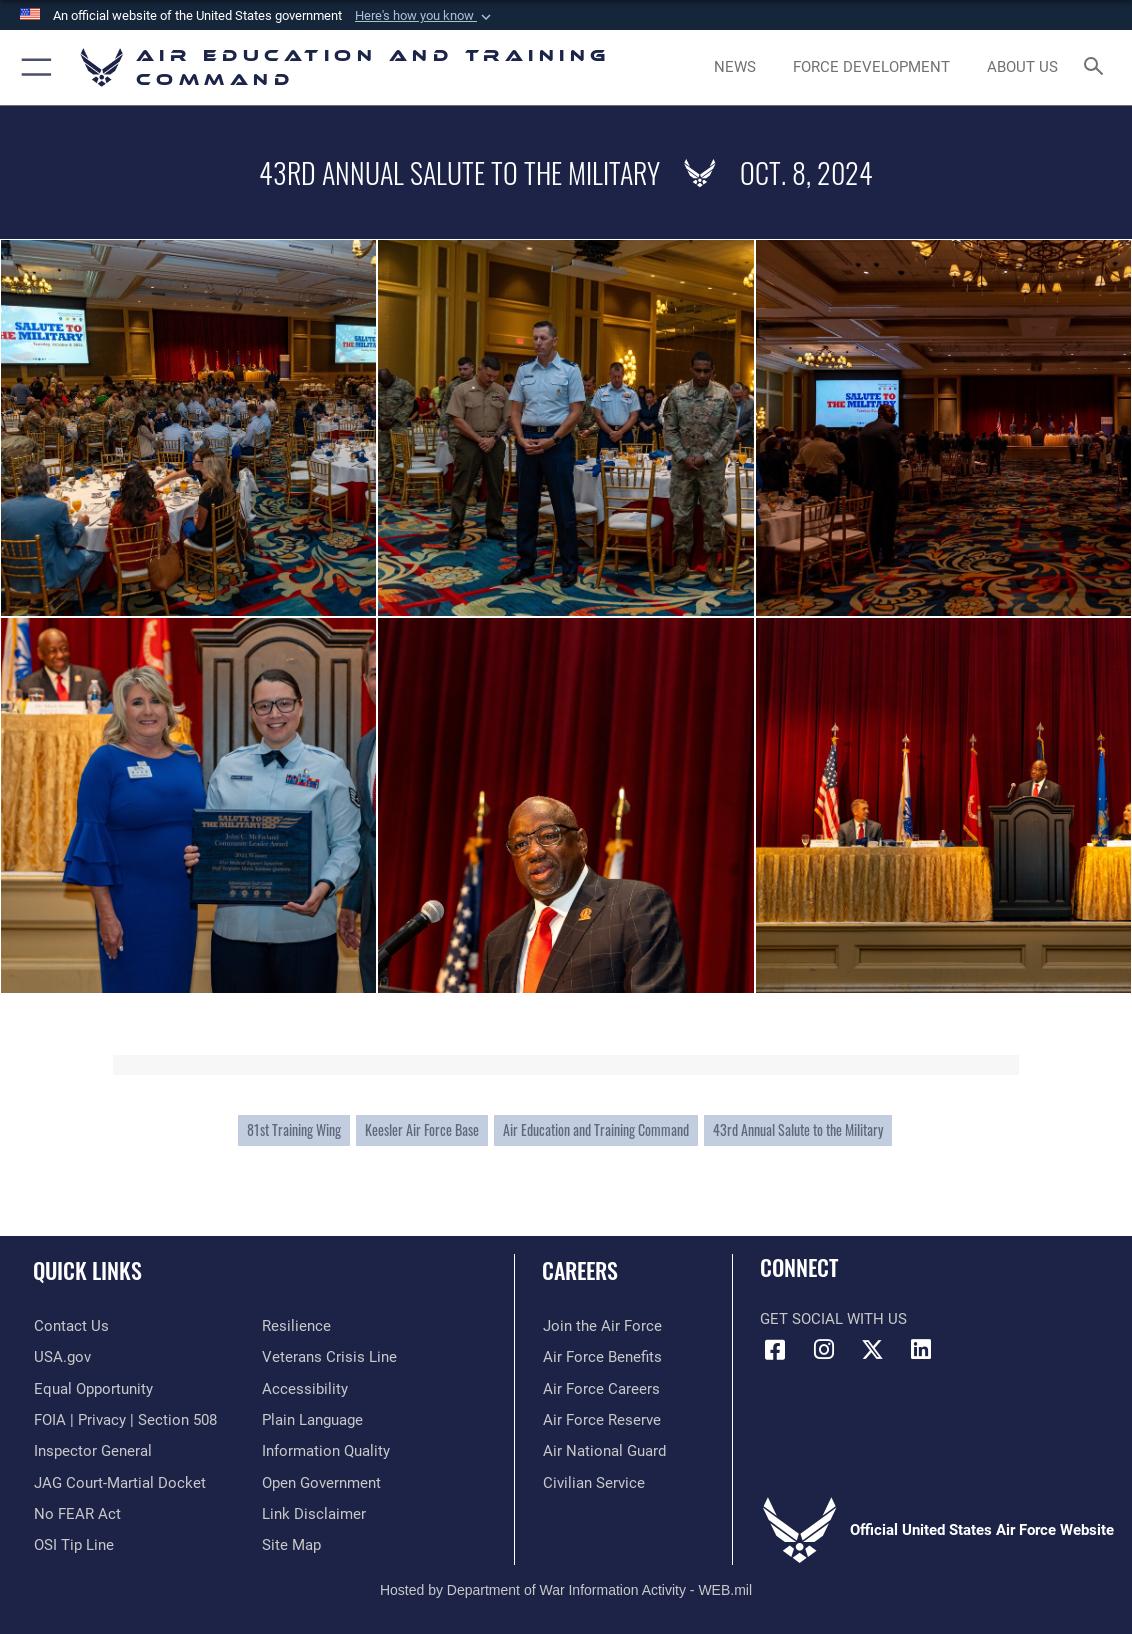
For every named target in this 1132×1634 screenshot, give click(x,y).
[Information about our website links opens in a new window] (314, 1513)
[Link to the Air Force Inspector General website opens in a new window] (92, 1451)
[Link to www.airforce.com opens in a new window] (601, 1326)
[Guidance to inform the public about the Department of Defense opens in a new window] (326, 1451)
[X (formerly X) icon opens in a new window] (872, 1350)
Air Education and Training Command (596, 1130)
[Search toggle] (1097, 67)
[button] (425, 16)
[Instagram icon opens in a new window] (824, 1350)
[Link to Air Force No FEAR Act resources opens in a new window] (76, 1513)
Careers (580, 1270)
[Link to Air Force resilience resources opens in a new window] (296, 1326)
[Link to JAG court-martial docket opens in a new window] (119, 1482)
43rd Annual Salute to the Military (798, 1130)
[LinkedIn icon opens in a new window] (921, 1350)
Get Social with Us (833, 1319)
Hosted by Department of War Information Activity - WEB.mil (566, 1590)
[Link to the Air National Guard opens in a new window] (603, 1451)
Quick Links (87, 1270)
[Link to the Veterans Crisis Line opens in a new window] (329, 1357)
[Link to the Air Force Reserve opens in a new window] (601, 1420)
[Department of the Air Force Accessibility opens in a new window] (305, 1388)
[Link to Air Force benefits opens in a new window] (601, 1357)
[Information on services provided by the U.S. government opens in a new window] (61, 1357)
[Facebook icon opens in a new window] (775, 1350)
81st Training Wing (294, 1130)
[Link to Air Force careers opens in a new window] (600, 1388)
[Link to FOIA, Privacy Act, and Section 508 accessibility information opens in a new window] (124, 1420)
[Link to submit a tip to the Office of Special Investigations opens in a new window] (73, 1545)
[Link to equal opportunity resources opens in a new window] (92, 1388)
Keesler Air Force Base (422, 1130)
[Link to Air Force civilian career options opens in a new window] (593, 1482)
